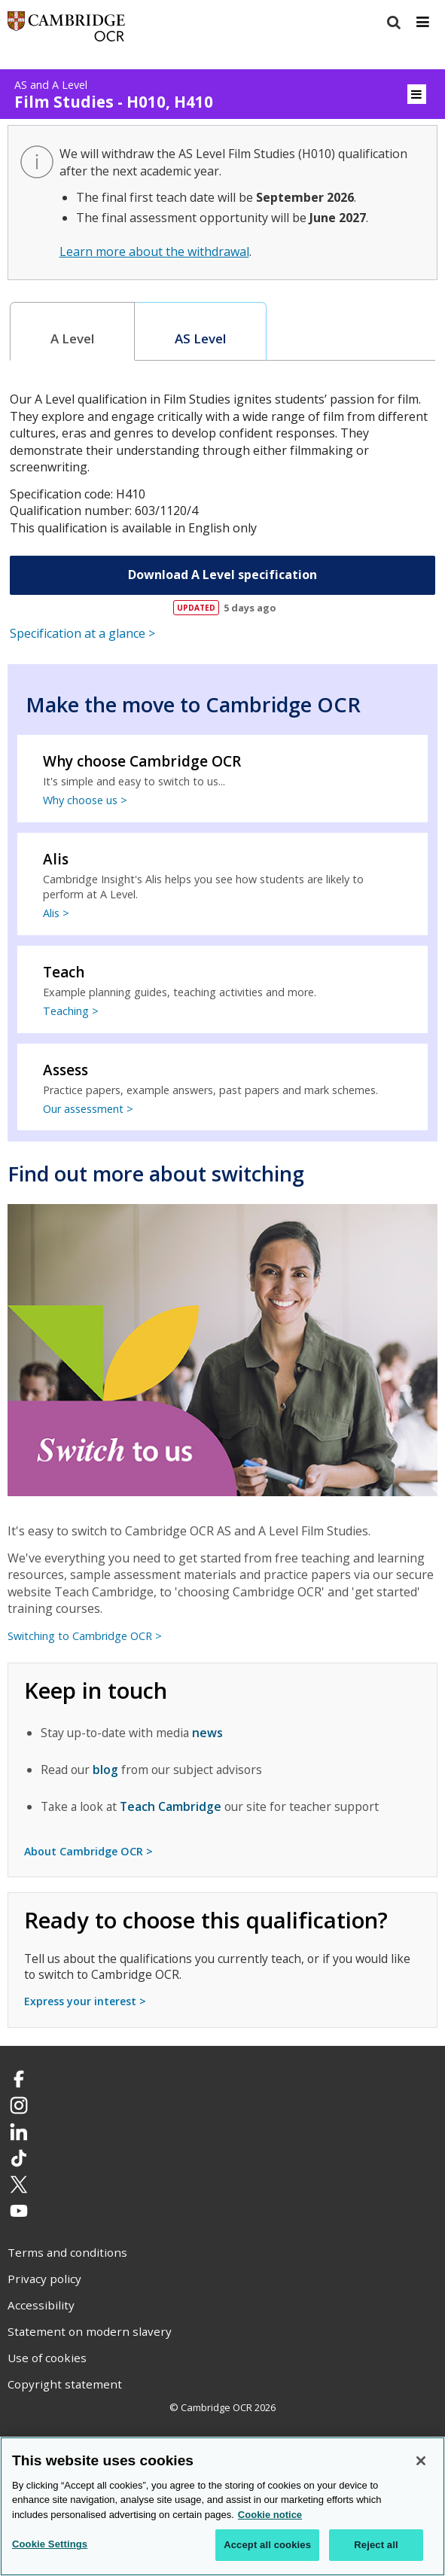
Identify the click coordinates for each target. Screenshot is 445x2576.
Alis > (56, 913)
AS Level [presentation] (200, 338)
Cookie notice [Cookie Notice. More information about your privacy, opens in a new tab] (270, 2514)
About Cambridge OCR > (88, 1851)
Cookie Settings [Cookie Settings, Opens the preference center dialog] (49, 2544)
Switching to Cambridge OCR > (85, 1636)
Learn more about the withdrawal (154, 251)
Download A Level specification (222, 574)
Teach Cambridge (170, 1806)
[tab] (73, 331)
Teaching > (71, 1011)
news (207, 1732)
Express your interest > (85, 2001)
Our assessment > (88, 1109)
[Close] (420, 2460)
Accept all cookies (267, 2544)
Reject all (376, 2544)
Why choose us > (85, 800)
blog (105, 1769)
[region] (222, 2506)
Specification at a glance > (82, 633)
